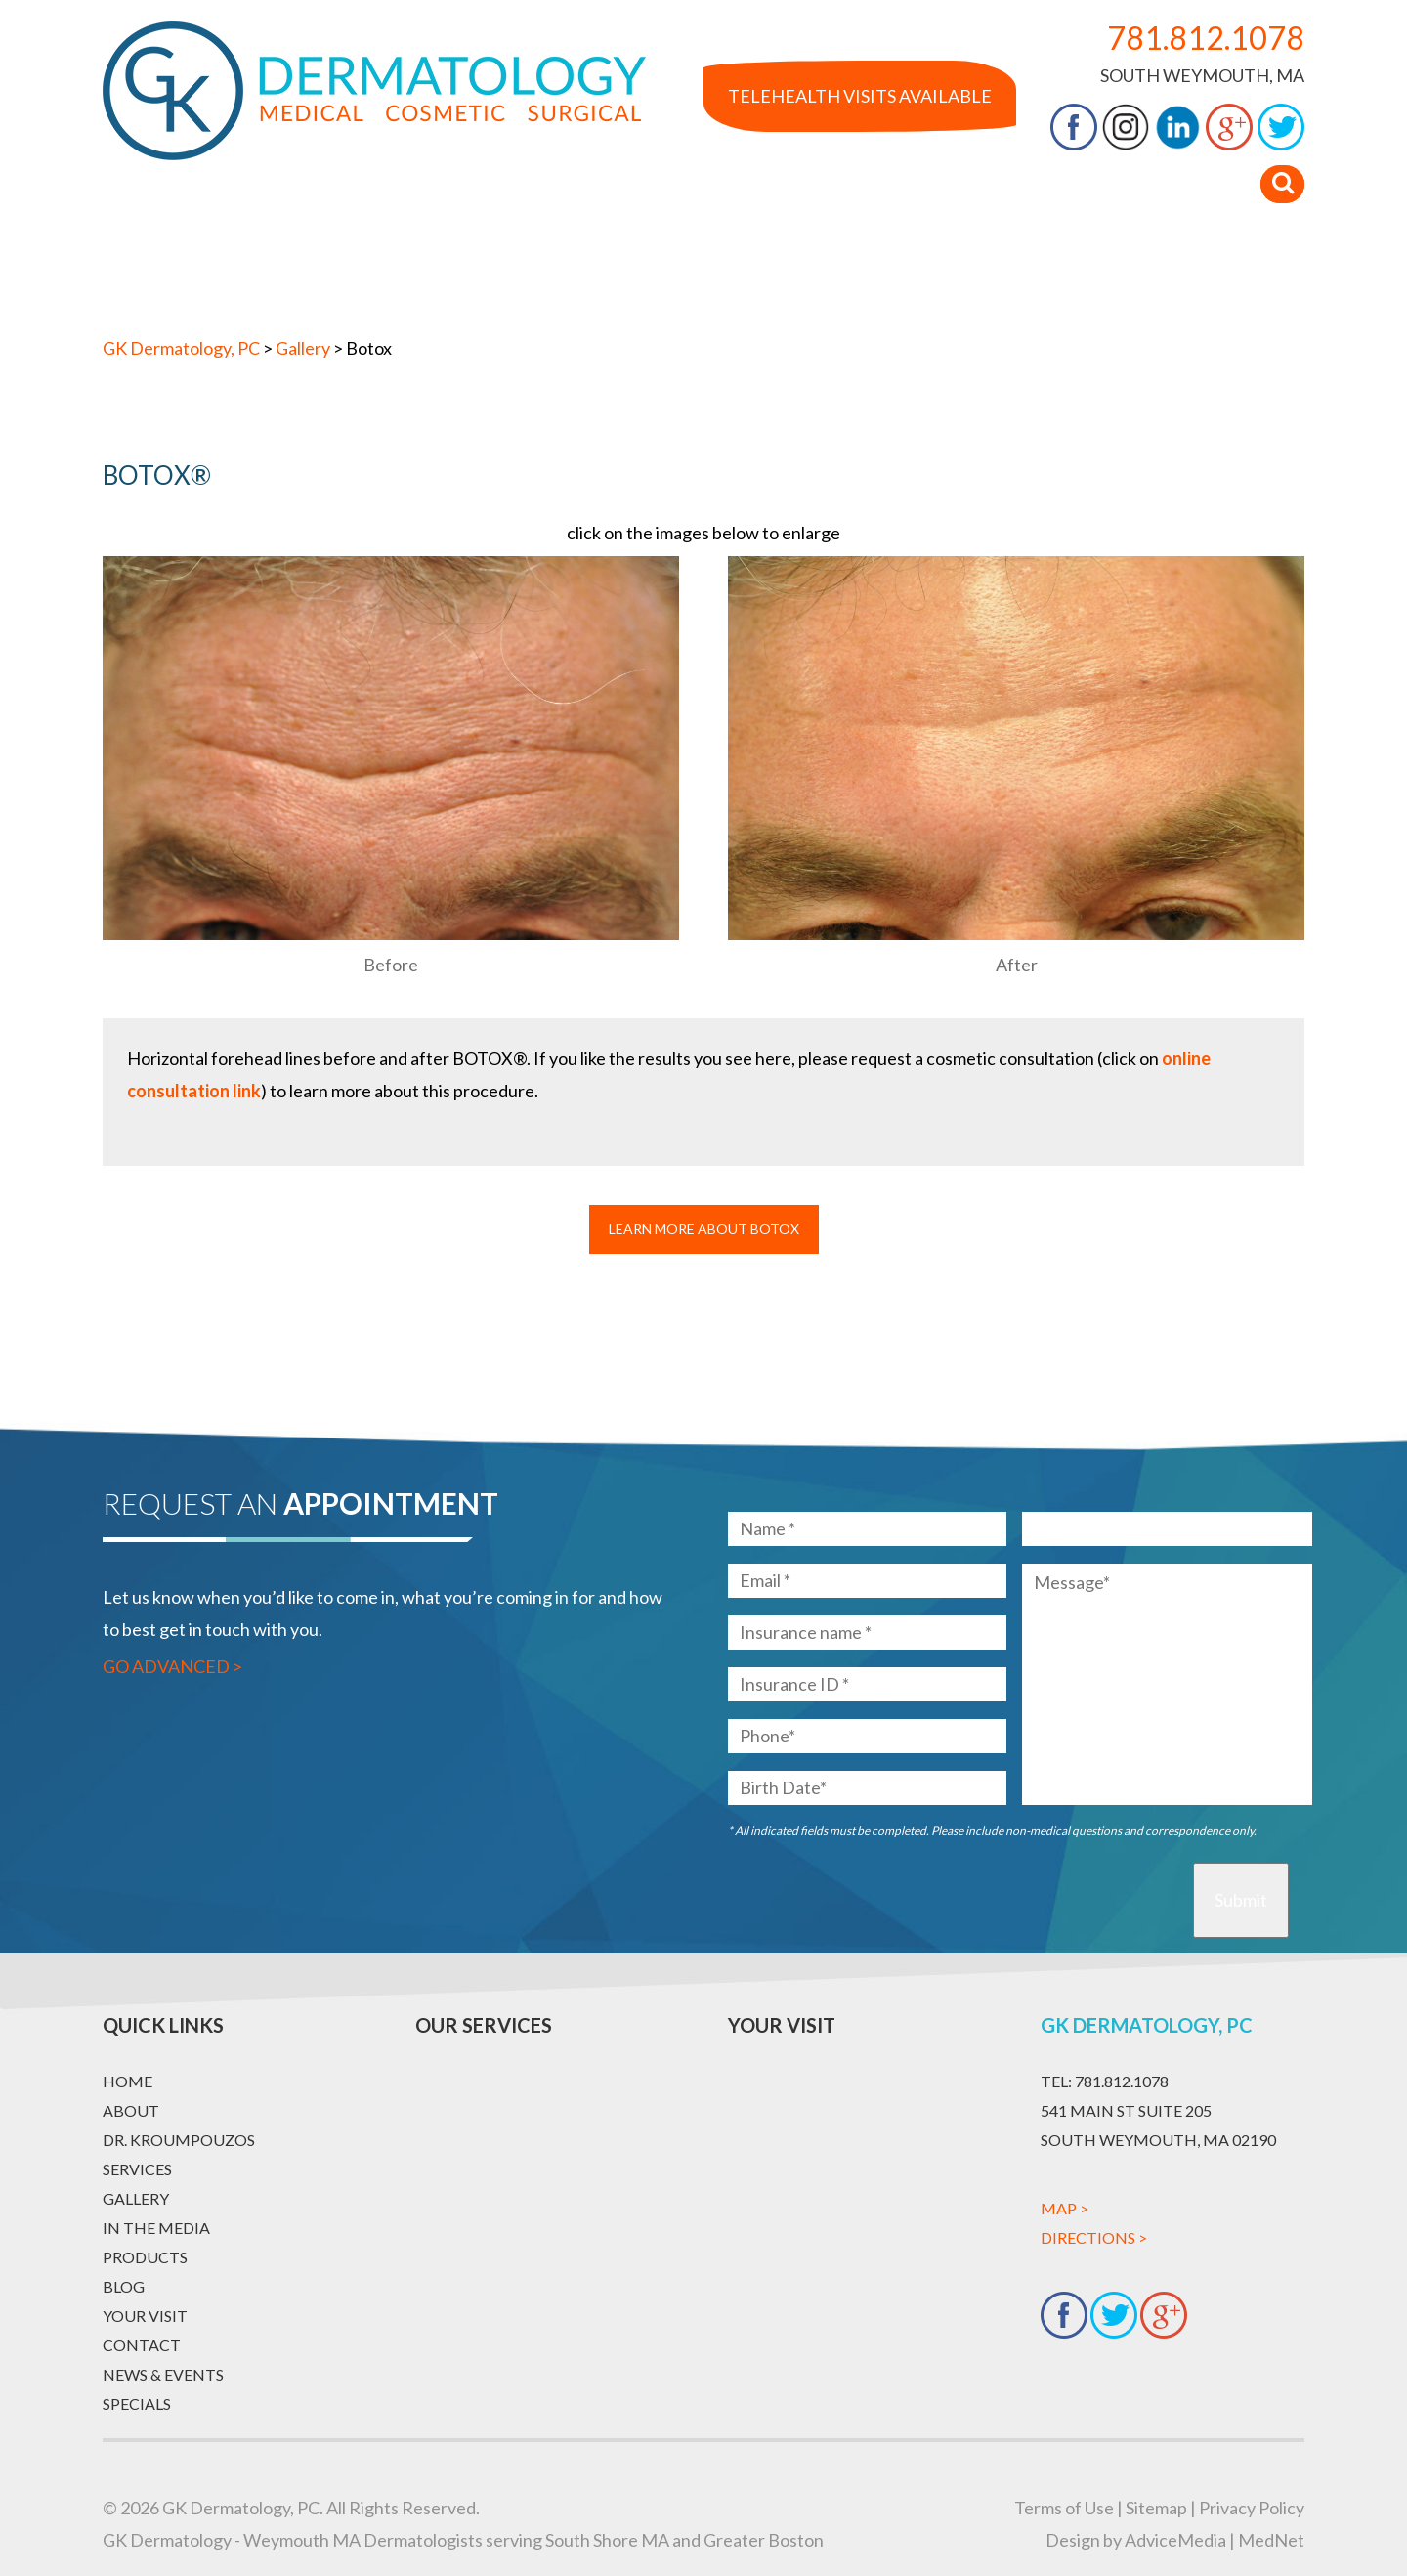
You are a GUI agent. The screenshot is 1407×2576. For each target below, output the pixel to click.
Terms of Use (1064, 2507)
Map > (1064, 2208)
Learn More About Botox (704, 1229)
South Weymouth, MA (1202, 75)
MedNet (1271, 2540)
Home (147, 272)
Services (533, 272)
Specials (137, 2403)
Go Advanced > (172, 1666)
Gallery (640, 272)
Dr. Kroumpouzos (383, 272)
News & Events (163, 2374)
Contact (1227, 272)
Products (901, 272)
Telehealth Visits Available (860, 96)
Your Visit (1106, 272)
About (239, 272)
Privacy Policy (1251, 2507)
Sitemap (1156, 2507)
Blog (1004, 272)
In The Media (766, 272)
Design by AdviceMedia (1135, 2540)
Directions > (1094, 2237)
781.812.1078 (1205, 38)
